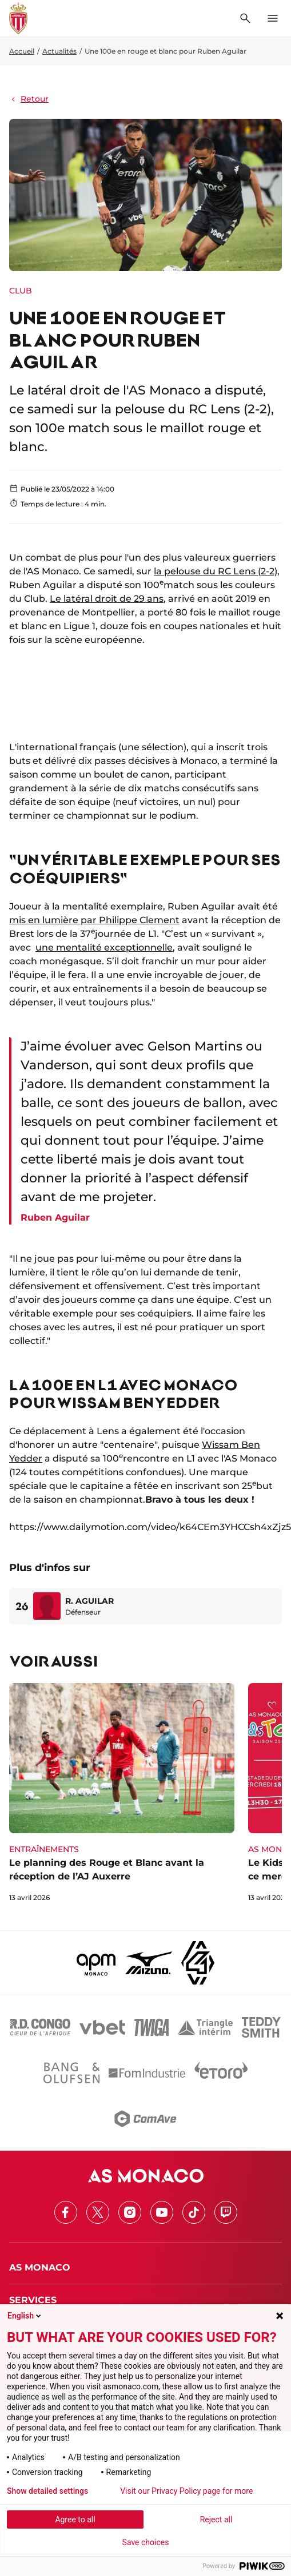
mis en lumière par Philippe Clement (94, 920)
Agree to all (75, 2519)
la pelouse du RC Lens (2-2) (215, 571)
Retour (29, 99)
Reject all (216, 2519)
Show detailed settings (47, 2491)
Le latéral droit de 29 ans (107, 598)
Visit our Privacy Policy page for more (186, 2491)
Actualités (59, 51)
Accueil (21, 51)
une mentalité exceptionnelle (104, 947)
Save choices (145, 2542)
